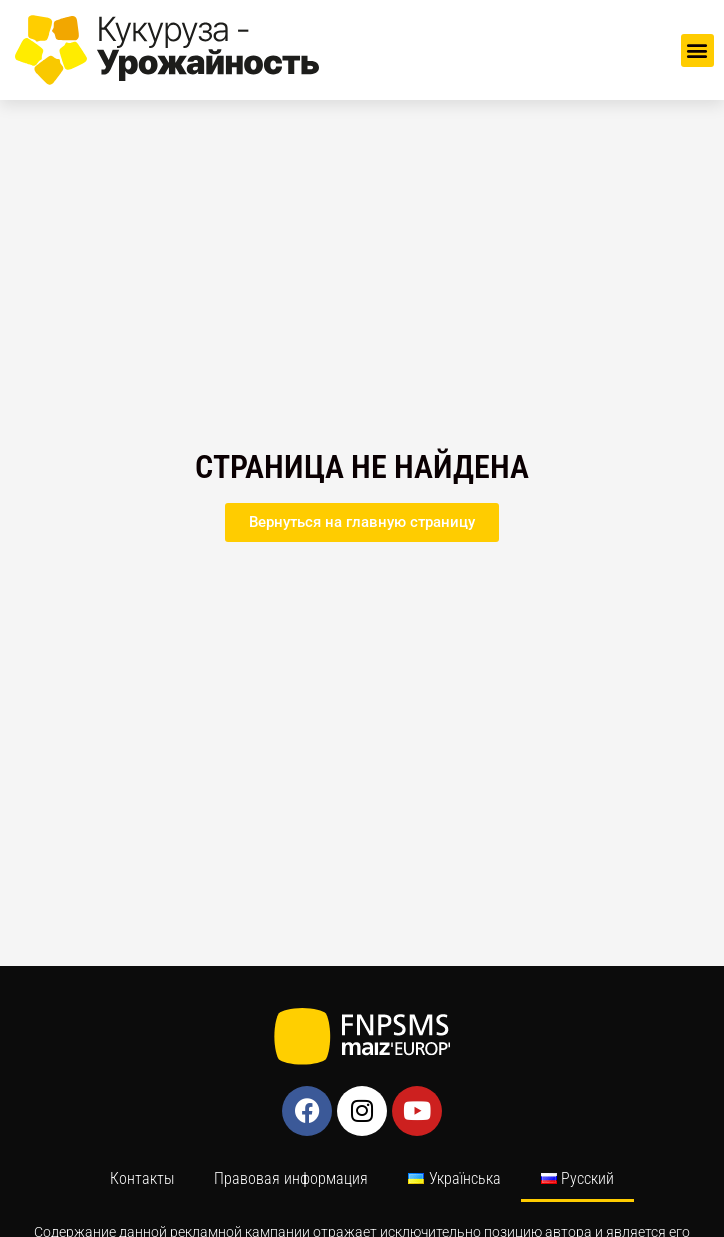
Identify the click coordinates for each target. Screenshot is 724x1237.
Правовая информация (291, 1178)
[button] (697, 50)
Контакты (142, 1178)
